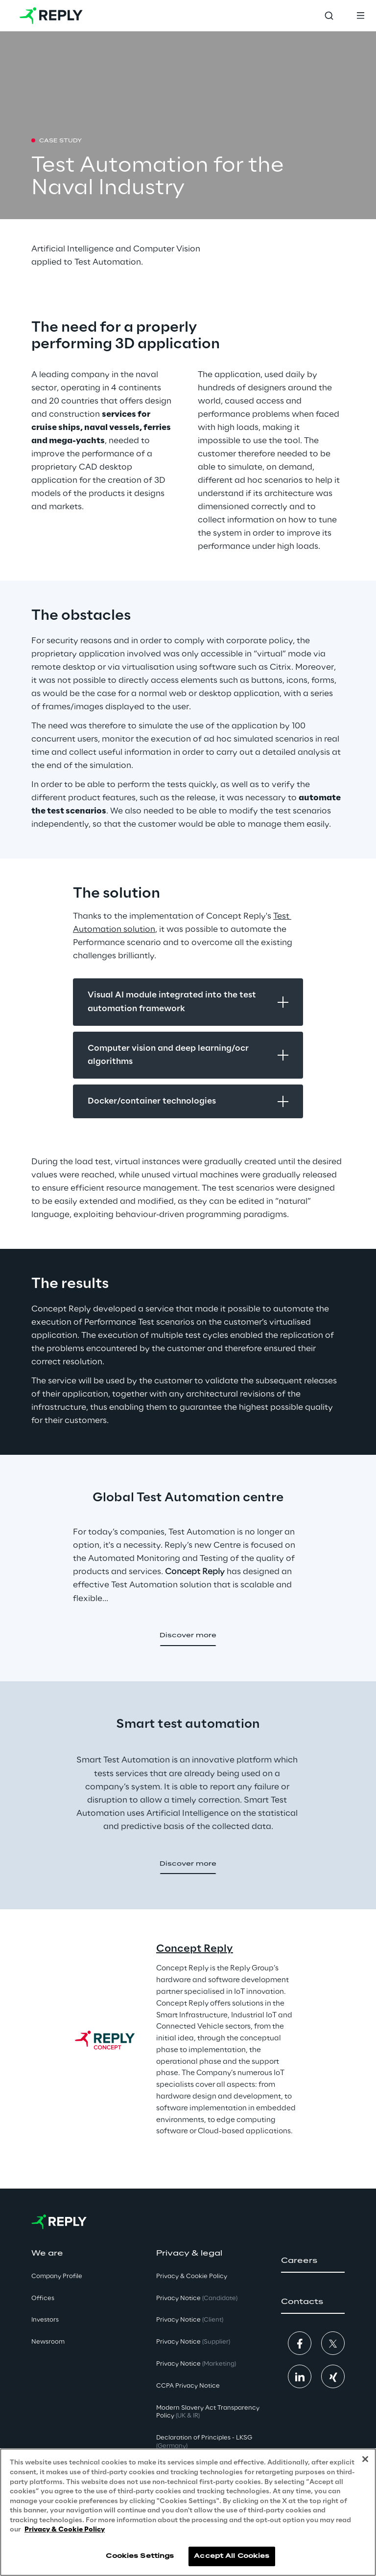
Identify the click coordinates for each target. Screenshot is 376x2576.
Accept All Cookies (231, 2564)
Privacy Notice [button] (196, 2298)
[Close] (365, 2467)
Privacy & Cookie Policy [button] (191, 2276)
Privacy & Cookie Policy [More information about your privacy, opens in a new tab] (64, 2538)
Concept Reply (194, 1948)
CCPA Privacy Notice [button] (188, 2386)
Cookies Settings (140, 2564)
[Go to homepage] (51, 15)
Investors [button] (45, 2320)
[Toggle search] (329, 15)
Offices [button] (42, 2298)
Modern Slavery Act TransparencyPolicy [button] (207, 2412)
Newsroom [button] (48, 2342)
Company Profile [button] (56, 2276)
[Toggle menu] (360, 15)
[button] (188, 1636)
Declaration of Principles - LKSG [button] (204, 2442)
